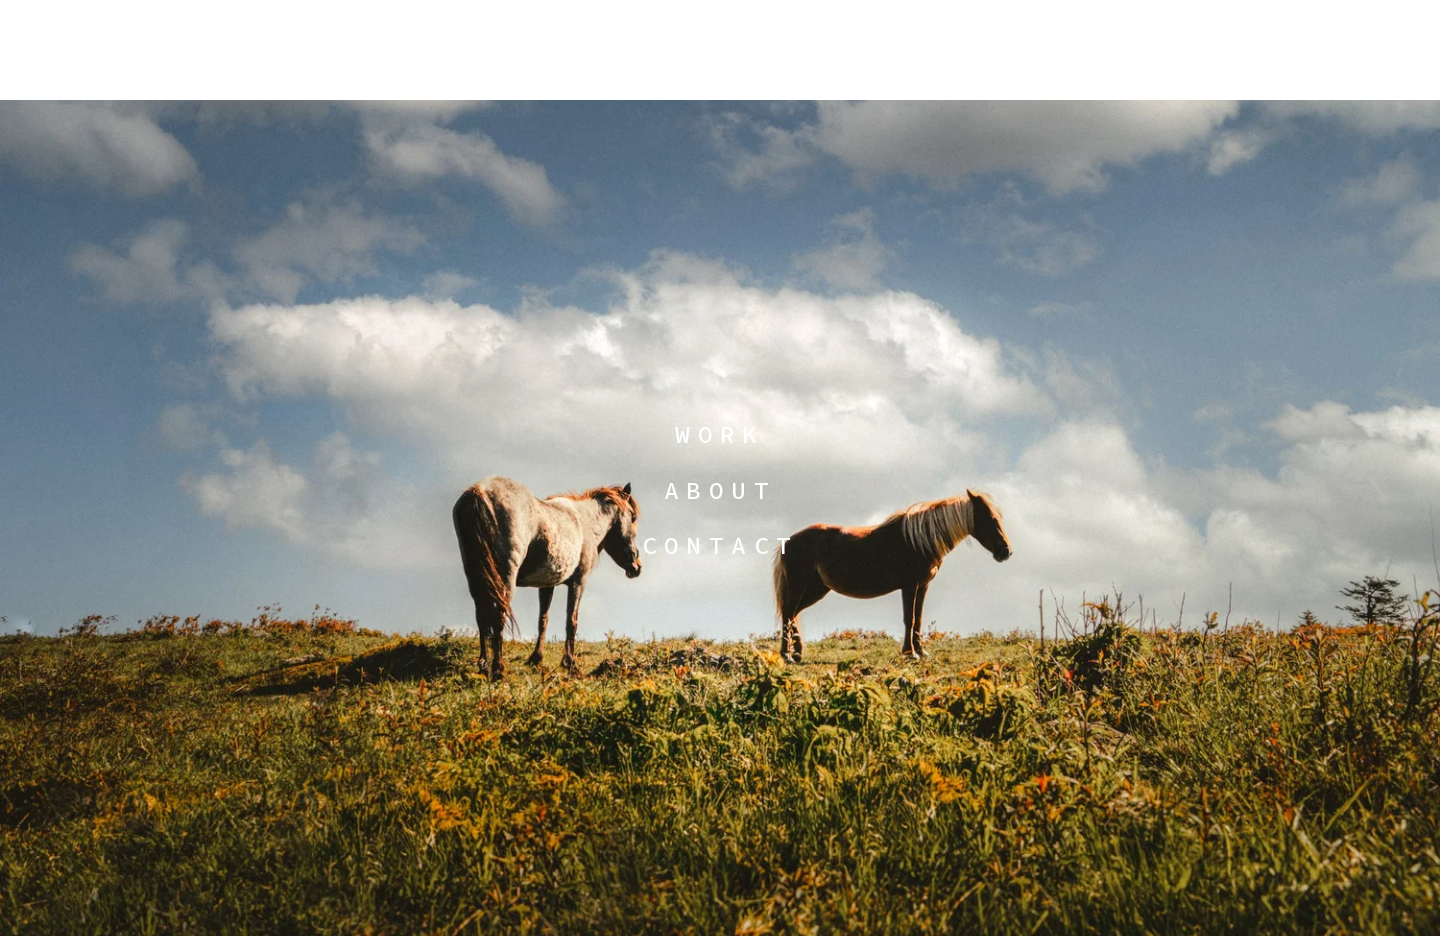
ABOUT (720, 490)
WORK (720, 434)
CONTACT (720, 545)
